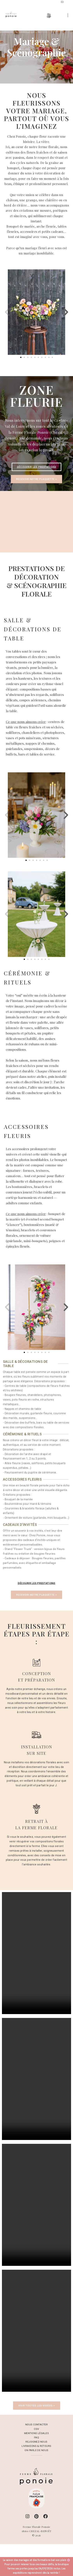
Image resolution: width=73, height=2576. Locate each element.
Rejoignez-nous (36, 2470)
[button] (7, 312)
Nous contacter (36, 2453)
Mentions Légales (36, 2461)
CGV (36, 2457)
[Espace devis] (49, 16)
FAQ (36, 2466)
